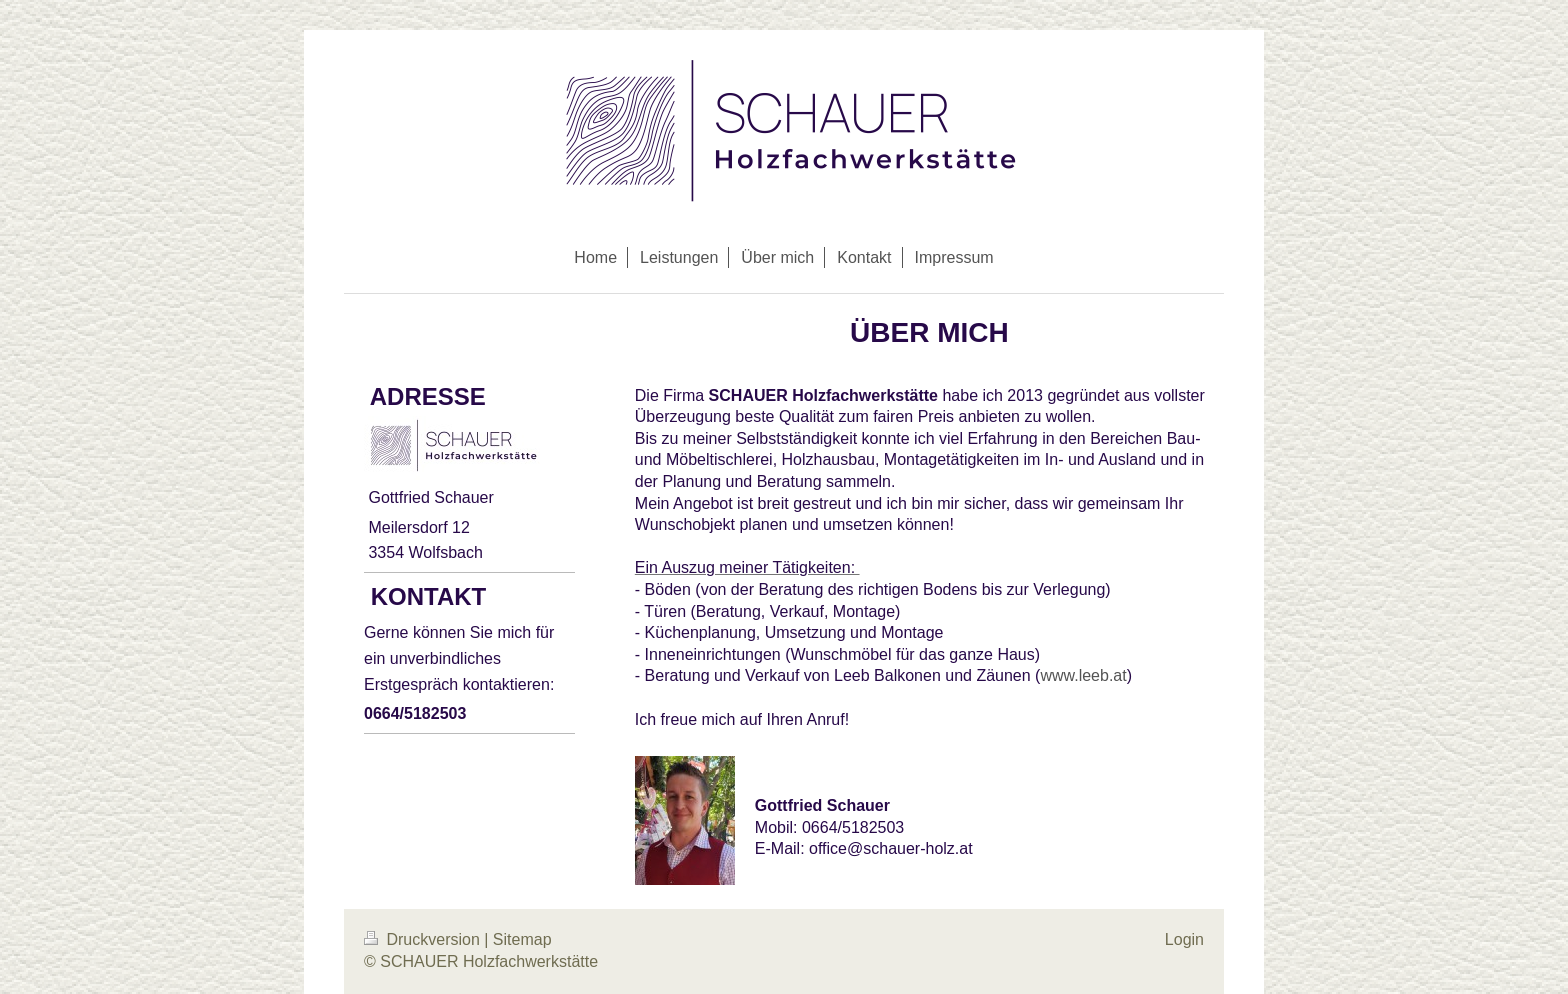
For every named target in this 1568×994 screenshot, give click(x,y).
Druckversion (424, 939)
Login (1184, 939)
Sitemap (522, 939)
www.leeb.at (1083, 675)
